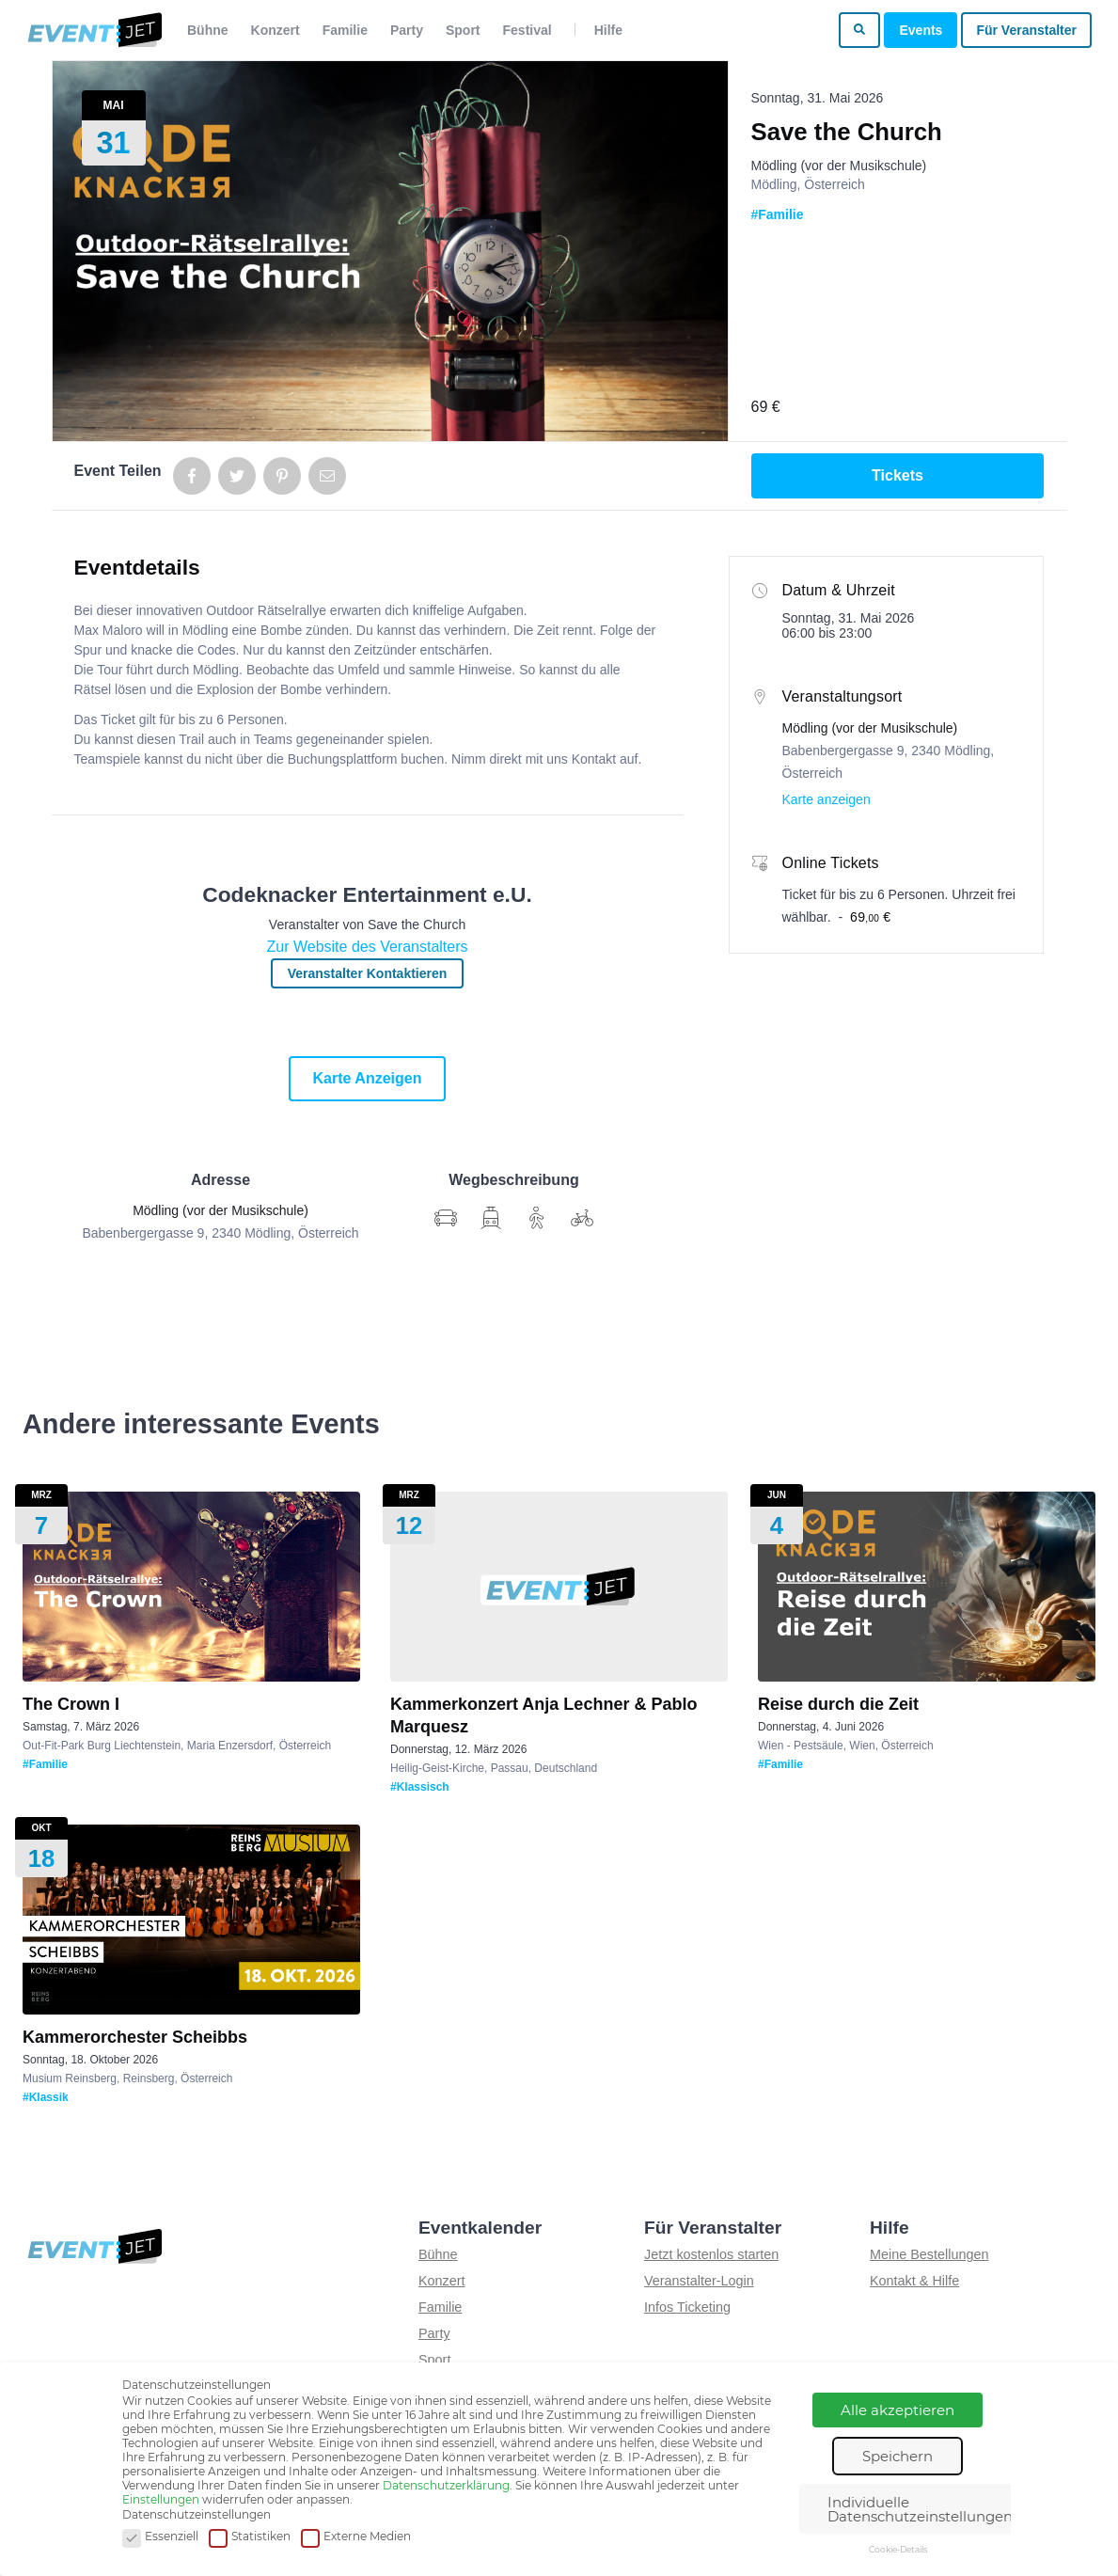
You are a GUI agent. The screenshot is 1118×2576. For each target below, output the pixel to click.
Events (920, 30)
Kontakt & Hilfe (914, 2280)
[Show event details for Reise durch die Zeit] (926, 1587)
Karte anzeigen (367, 1078)
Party (406, 30)
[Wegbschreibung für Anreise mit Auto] (491, 1218)
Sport (463, 30)
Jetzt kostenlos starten (711, 2254)
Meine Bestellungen (929, 2254)
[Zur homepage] (94, 30)
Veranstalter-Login (699, 2280)
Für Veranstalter (1026, 30)
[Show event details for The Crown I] (191, 1587)
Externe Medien (356, 2537)
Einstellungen (160, 2499)
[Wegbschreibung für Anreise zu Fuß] (537, 1218)
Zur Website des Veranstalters (366, 947)
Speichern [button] (897, 2456)
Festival (527, 30)
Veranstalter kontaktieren (368, 973)
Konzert (275, 30)
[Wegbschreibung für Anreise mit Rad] (582, 1218)
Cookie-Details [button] (898, 2549)
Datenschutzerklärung (446, 2485)
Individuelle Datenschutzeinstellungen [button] (920, 2509)
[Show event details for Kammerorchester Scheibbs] (191, 1920)
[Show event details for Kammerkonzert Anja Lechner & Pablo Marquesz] (559, 1587)
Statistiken (250, 2537)
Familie (345, 30)
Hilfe (608, 30)
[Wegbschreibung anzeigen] (446, 1218)
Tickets (897, 475)
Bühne (207, 30)
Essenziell (160, 2537)
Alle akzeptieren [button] (897, 2410)
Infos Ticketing (687, 2307)
